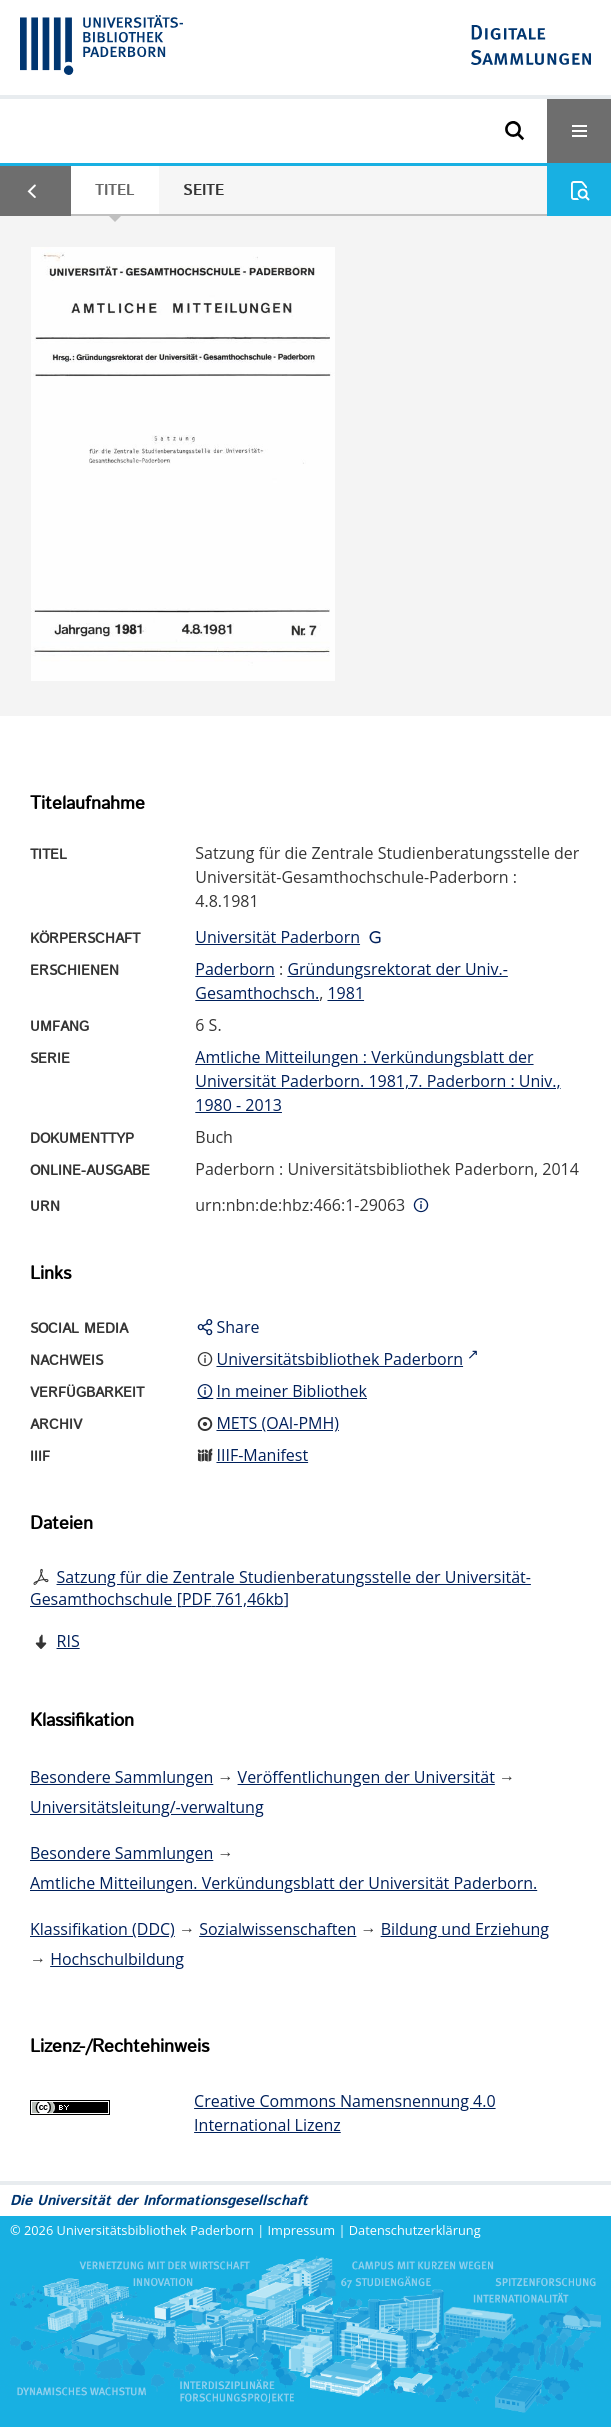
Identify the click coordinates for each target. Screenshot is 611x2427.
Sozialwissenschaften (277, 1929)
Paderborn (235, 969)
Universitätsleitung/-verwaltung (147, 1807)
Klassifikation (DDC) (102, 1929)
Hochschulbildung (117, 1959)
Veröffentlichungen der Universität (366, 1777)
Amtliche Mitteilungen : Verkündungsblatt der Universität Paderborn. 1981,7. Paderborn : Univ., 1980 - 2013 (377, 1081)
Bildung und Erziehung (465, 1929)
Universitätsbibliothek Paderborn (155, 2230)
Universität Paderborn (277, 937)
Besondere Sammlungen (121, 1777)
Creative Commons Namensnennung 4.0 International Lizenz (344, 2113)
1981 (345, 993)
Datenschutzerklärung (415, 2230)
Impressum (302, 2230)
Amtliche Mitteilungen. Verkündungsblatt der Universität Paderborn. (283, 1883)
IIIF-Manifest (262, 1455)
